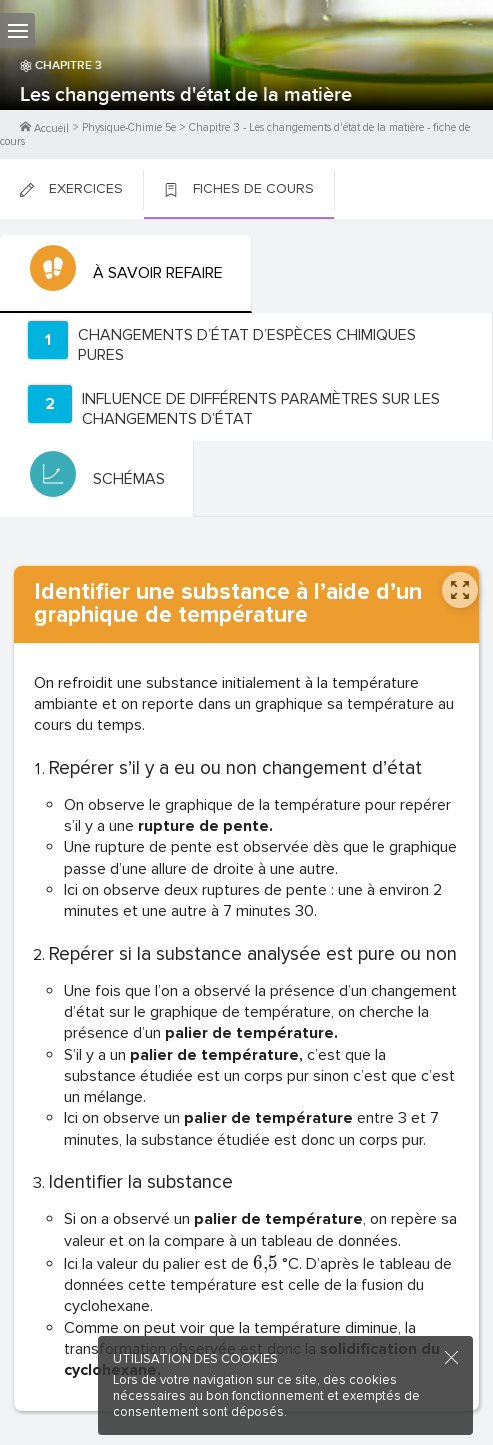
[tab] (126, 274)
